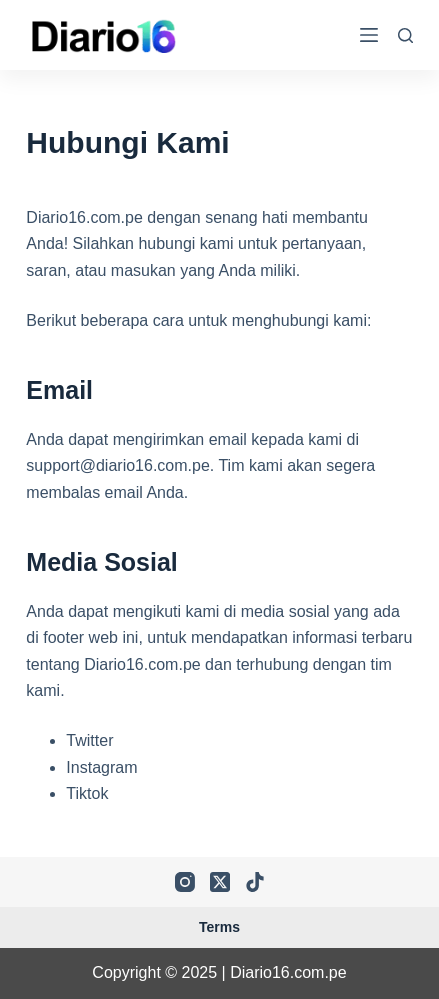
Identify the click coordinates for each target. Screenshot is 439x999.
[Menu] (369, 35)
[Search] (405, 35)
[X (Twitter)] (220, 882)
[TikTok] (255, 882)
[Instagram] (185, 882)
